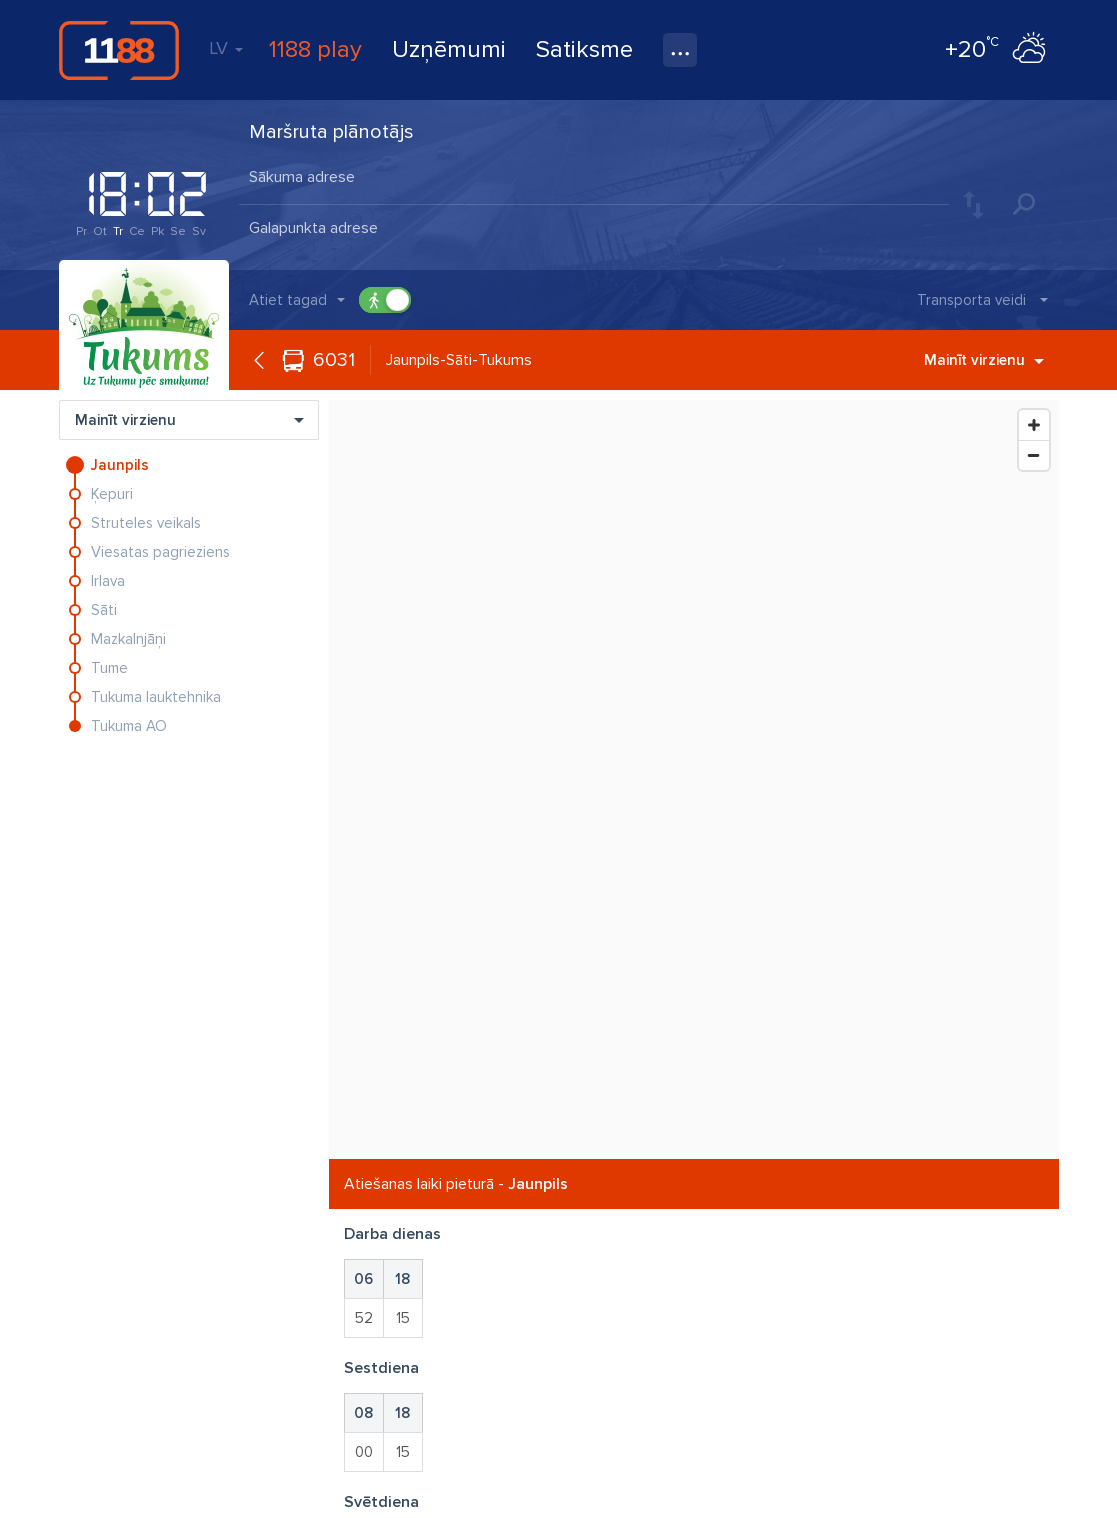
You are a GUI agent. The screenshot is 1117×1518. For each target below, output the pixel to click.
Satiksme (584, 49)
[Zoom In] (1034, 425)
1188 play (315, 49)
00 (364, 1452)
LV (226, 48)
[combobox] (594, 179)
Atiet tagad (288, 300)
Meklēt (1024, 204)
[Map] (694, 779)
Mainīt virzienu (984, 360)
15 (403, 1318)
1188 (119, 50)
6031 (334, 360)
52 (364, 1318)
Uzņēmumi (449, 49)
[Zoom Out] (1034, 455)
